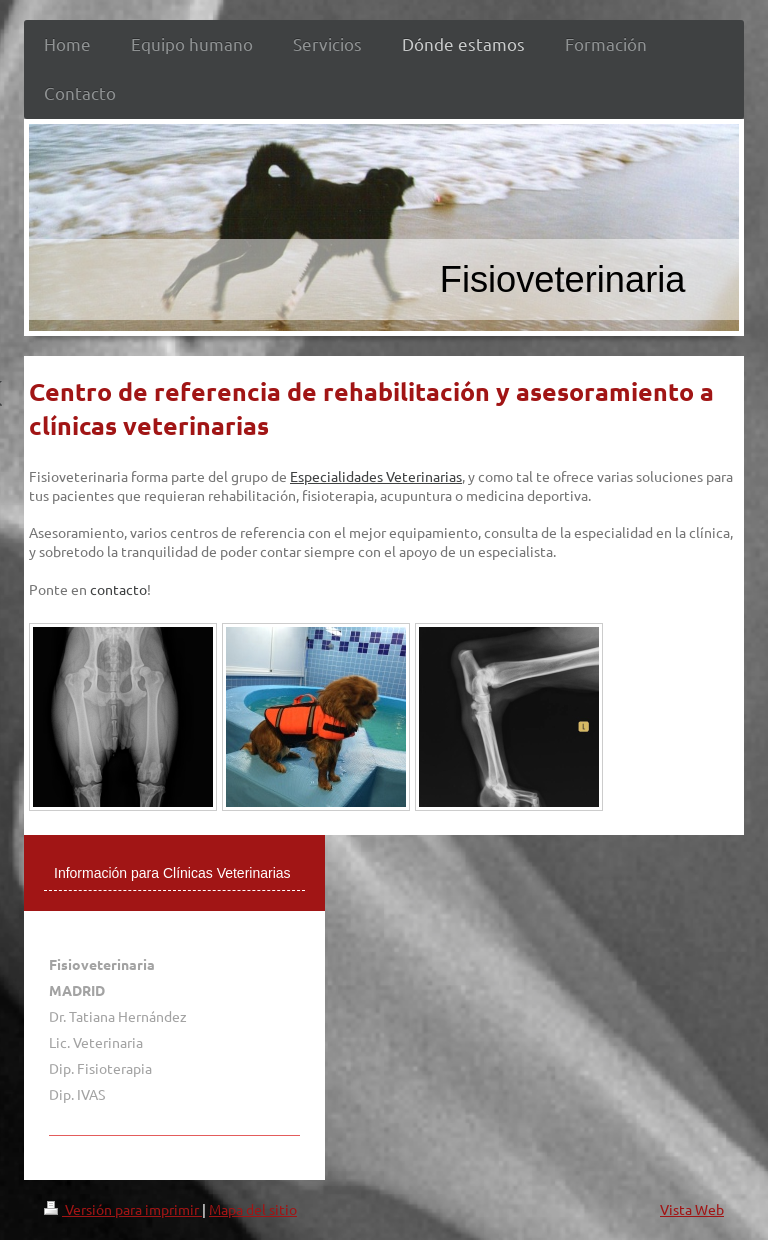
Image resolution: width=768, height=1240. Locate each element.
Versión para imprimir (123, 1209)
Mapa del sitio (253, 1209)
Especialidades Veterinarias (376, 476)
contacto (118, 589)
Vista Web (692, 1209)
